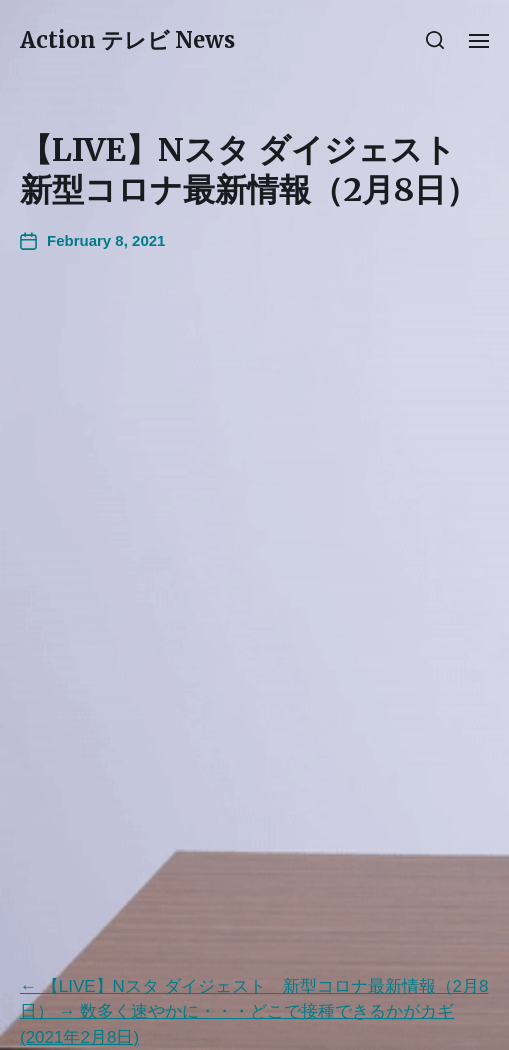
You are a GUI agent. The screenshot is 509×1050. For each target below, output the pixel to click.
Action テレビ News (127, 40)
